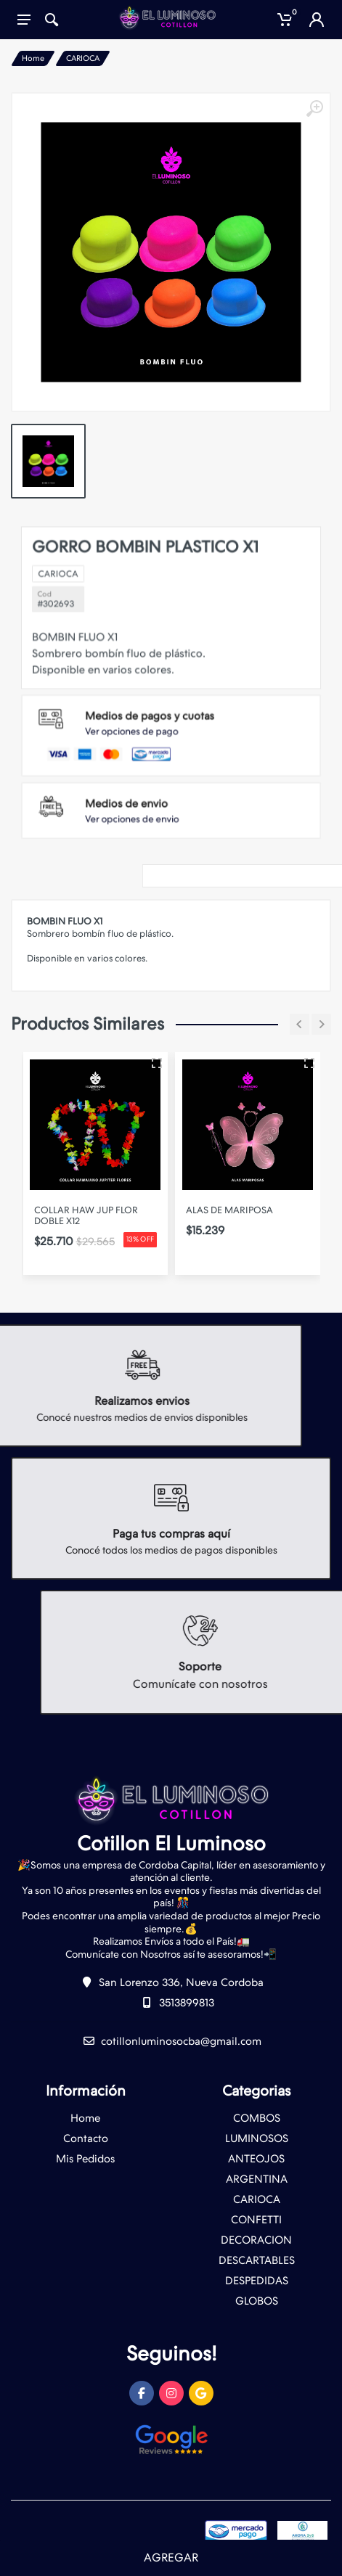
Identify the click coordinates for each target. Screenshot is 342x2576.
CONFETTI (256, 2220)
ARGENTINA (257, 2179)
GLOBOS (256, 2301)
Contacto (85, 2138)
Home (33, 58)
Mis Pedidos (85, 2159)
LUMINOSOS (256, 2138)
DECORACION (256, 2240)
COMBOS (256, 2118)
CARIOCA (82, 58)
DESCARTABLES (257, 2260)
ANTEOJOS (256, 2159)
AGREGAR (171, 2557)
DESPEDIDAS (256, 2280)
